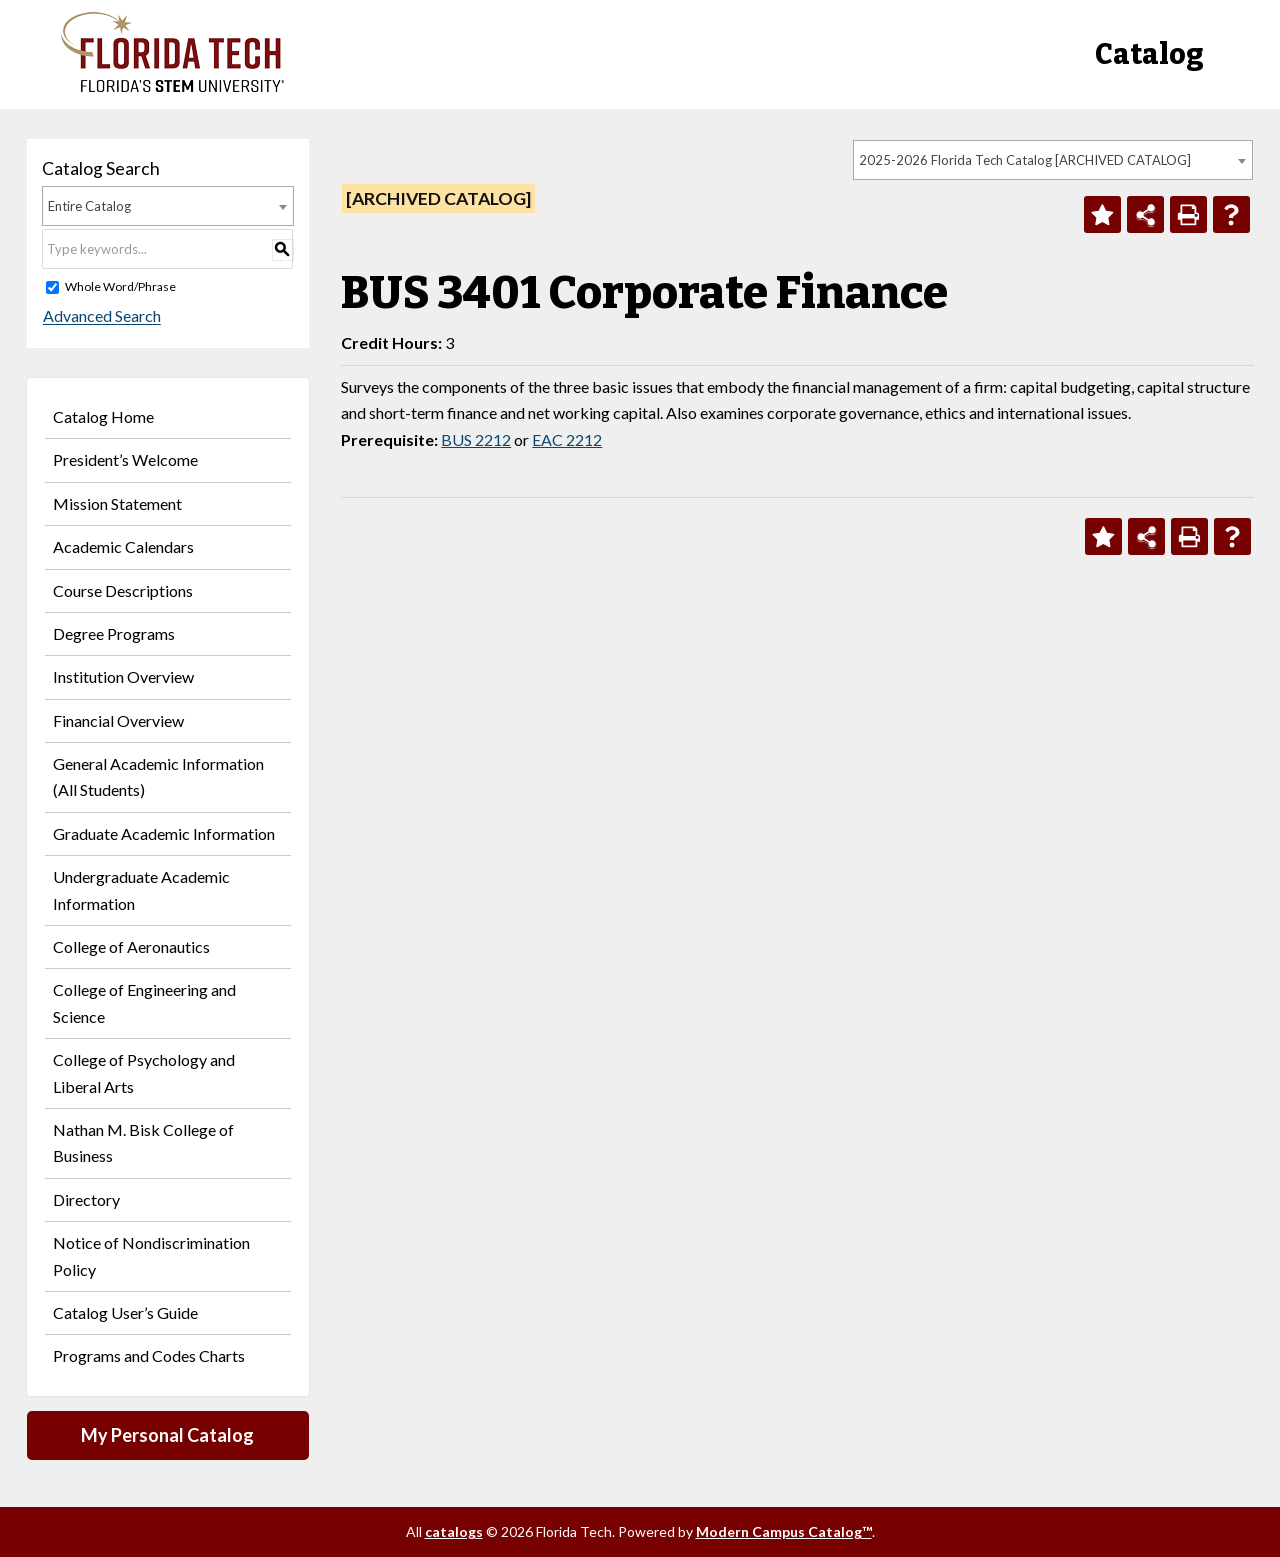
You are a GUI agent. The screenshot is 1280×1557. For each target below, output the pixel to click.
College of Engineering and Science (144, 1002)
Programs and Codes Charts (149, 1355)
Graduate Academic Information (164, 833)
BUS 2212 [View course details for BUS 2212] (476, 439)
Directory (86, 1199)
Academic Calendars (123, 546)
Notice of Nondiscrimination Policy (151, 1255)
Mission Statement (117, 503)
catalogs (454, 1531)
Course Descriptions (123, 590)
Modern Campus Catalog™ (784, 1531)
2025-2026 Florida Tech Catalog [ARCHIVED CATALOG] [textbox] (1025, 160)
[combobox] (1053, 160)
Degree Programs (114, 633)
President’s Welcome (125, 459)
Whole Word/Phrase (120, 286)
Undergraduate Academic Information (141, 889)
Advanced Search (101, 316)
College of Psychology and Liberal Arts (144, 1072)
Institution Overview (123, 676)
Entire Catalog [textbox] (89, 206)
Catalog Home (103, 416)
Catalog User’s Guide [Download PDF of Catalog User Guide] (125, 1312)
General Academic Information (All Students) (158, 776)
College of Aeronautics (131, 946)
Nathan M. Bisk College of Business (143, 1142)
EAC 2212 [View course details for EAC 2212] (567, 439)
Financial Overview (118, 720)
